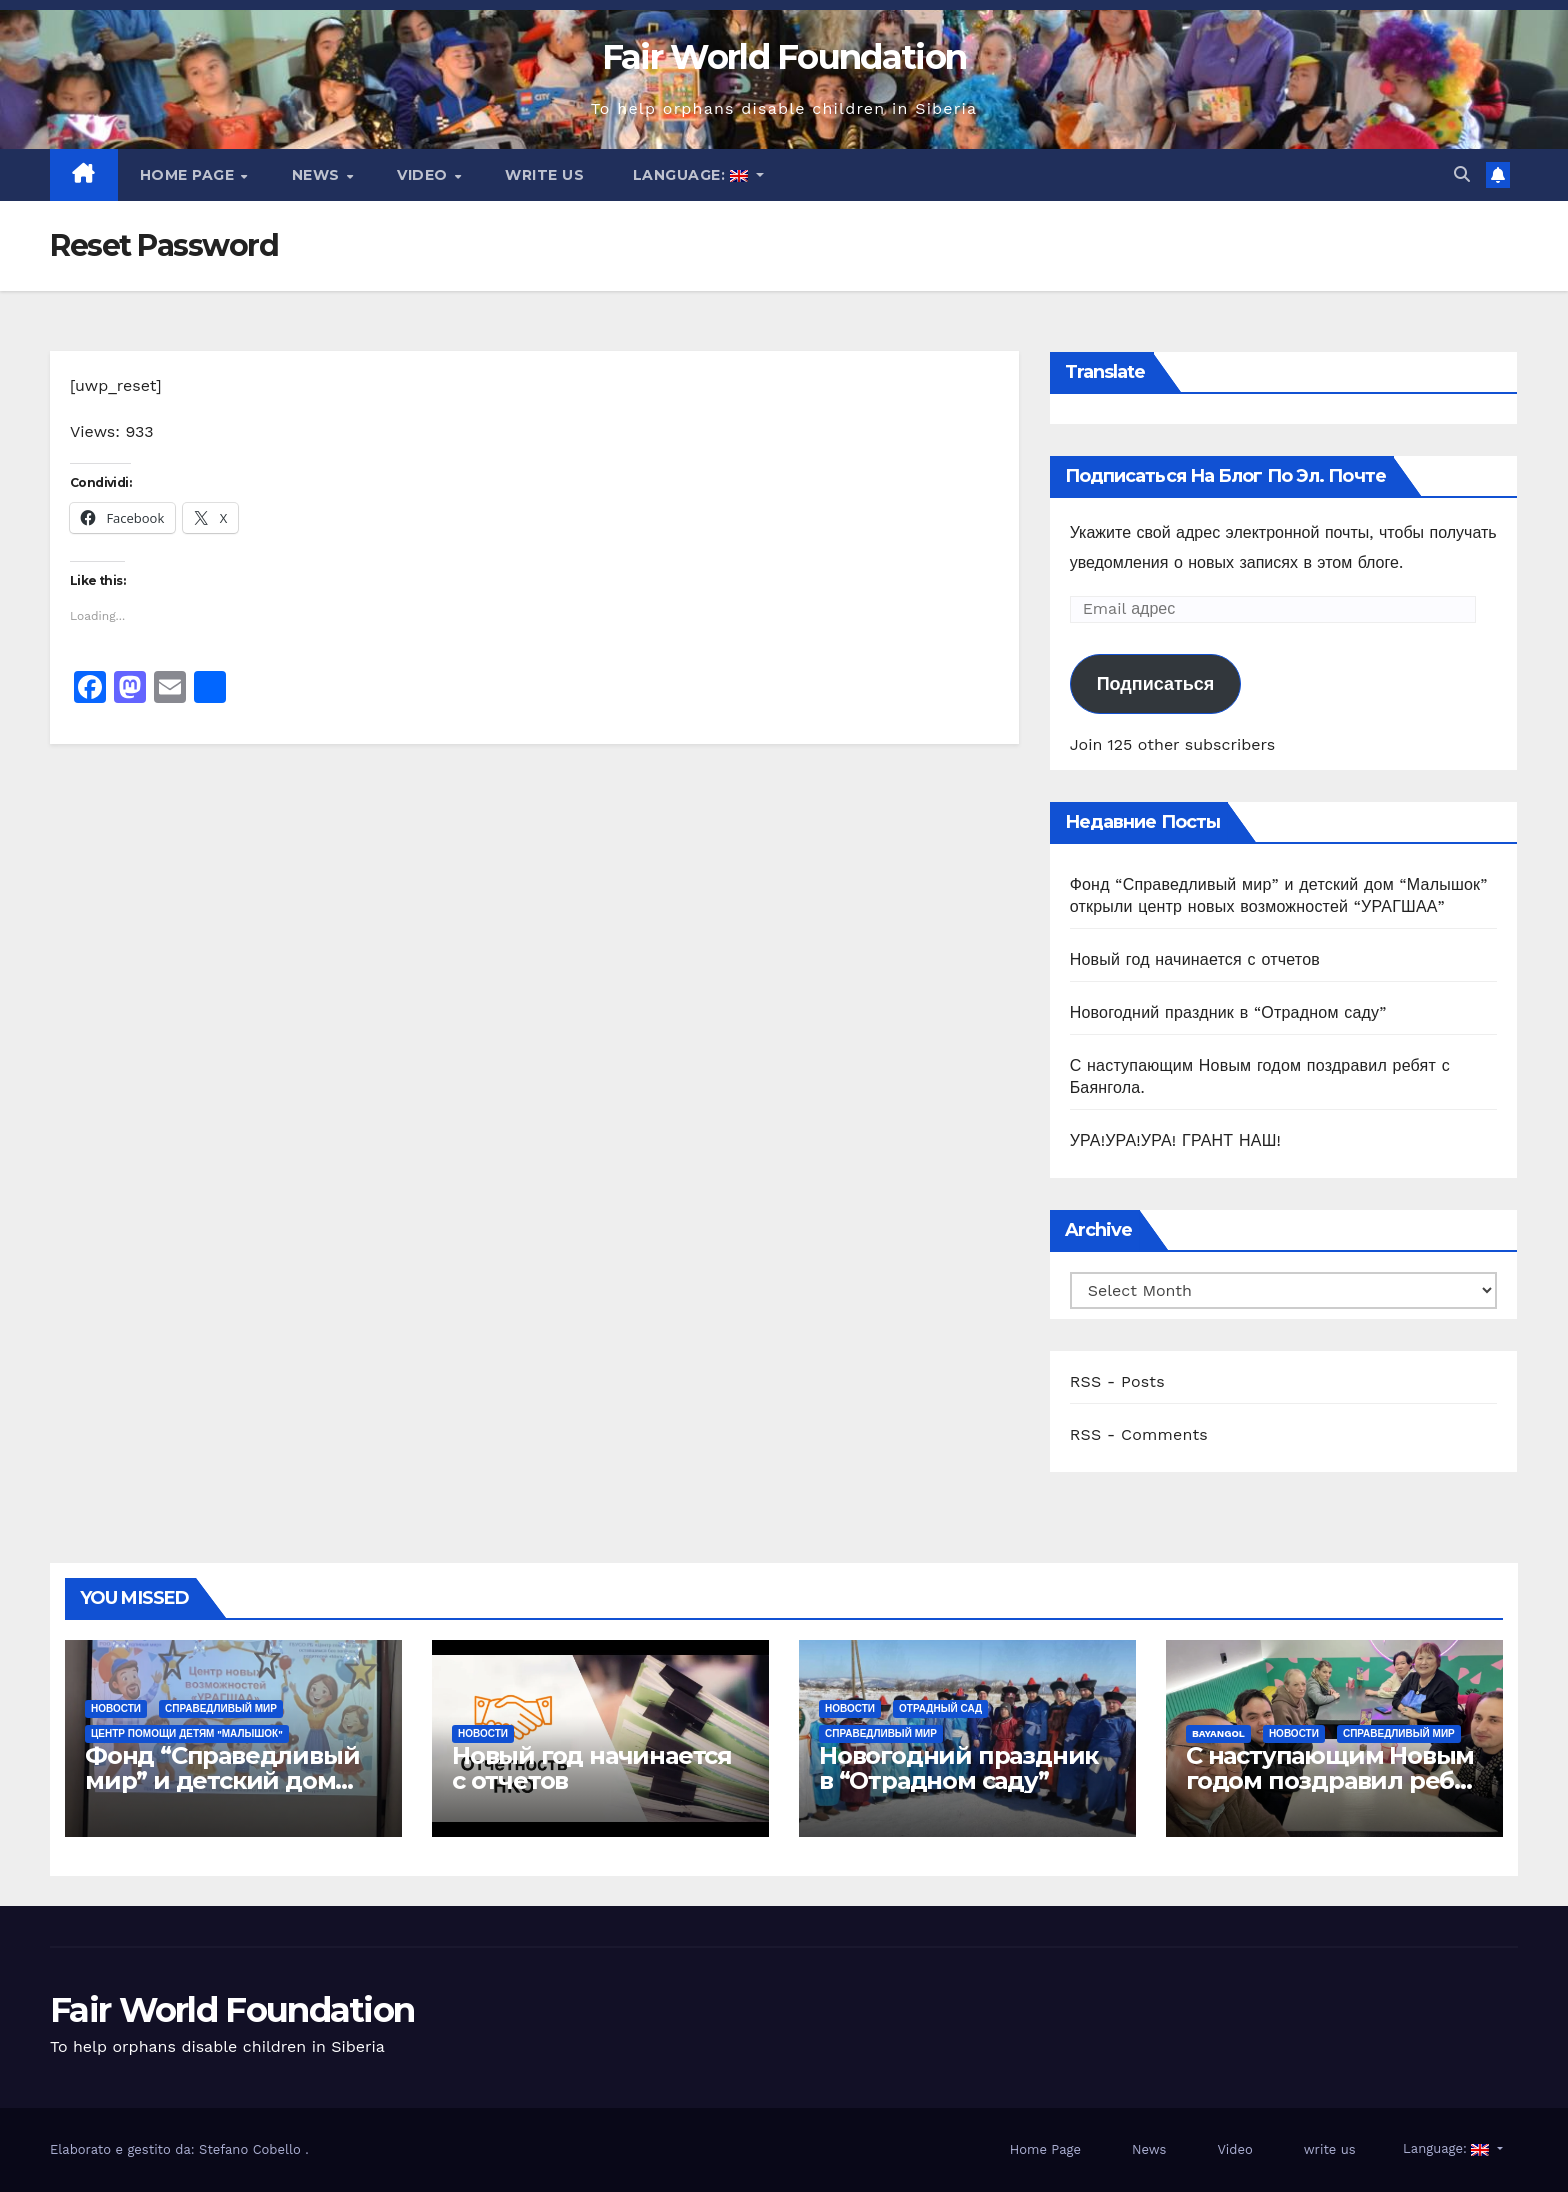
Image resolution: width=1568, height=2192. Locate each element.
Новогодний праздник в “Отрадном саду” (1228, 1012)
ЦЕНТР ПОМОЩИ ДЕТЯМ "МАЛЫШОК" (187, 1733)
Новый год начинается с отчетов (1195, 959)
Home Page (189, 175)
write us (544, 175)
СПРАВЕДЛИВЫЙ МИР (221, 1708)
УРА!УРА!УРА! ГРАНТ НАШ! (1175, 1140)
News (318, 175)
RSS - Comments (1139, 1434)
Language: (690, 175)
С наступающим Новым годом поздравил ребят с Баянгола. (1334, 1780)
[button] (1462, 174)
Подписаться (1156, 683)
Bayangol (1218, 1733)
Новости (116, 1708)
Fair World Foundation (784, 57)
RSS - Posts (1117, 1381)
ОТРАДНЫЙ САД (940, 1708)
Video (424, 175)
